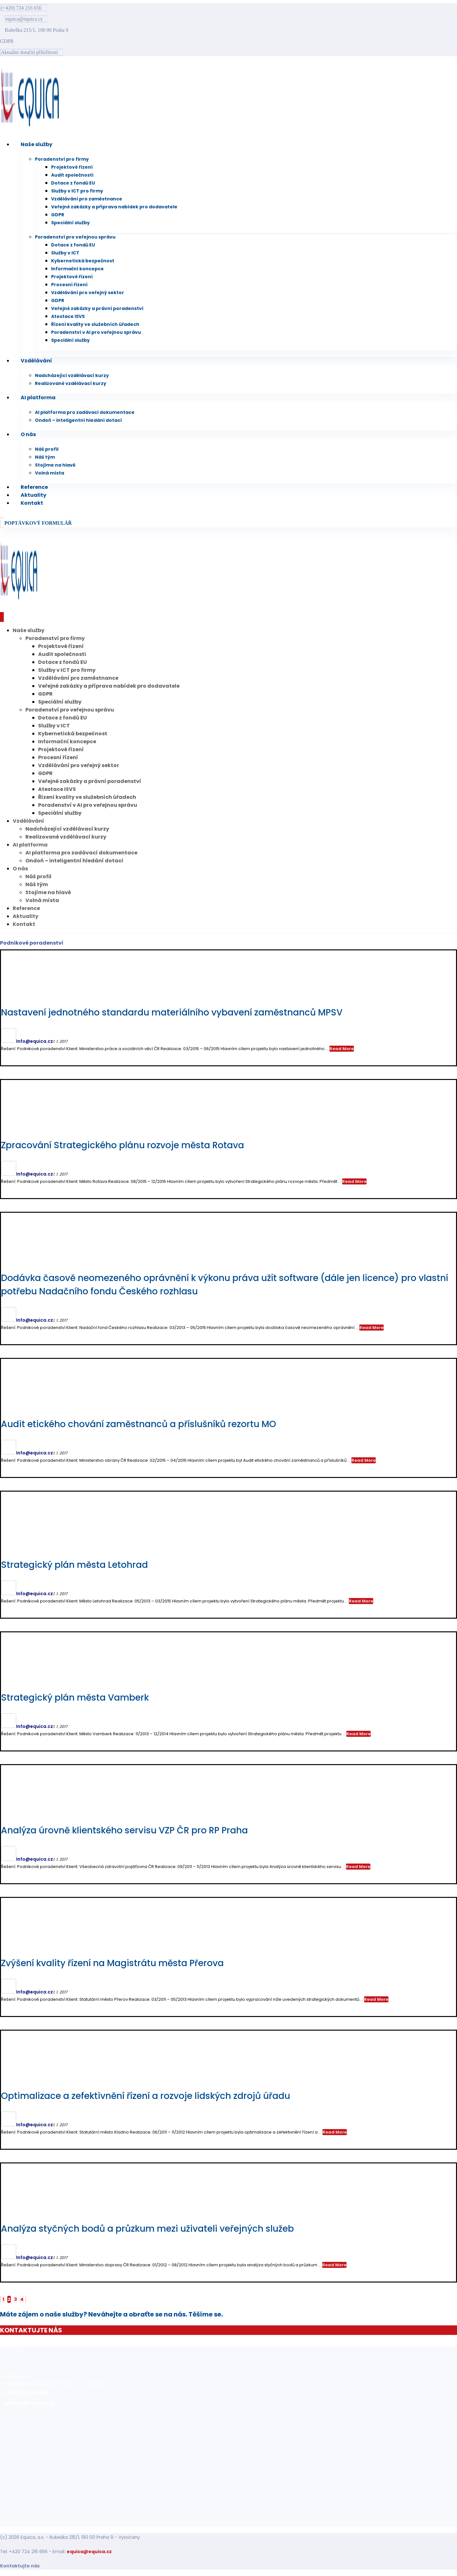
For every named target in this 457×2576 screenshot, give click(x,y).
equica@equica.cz (89, 2551)
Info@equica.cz (34, 1041)
